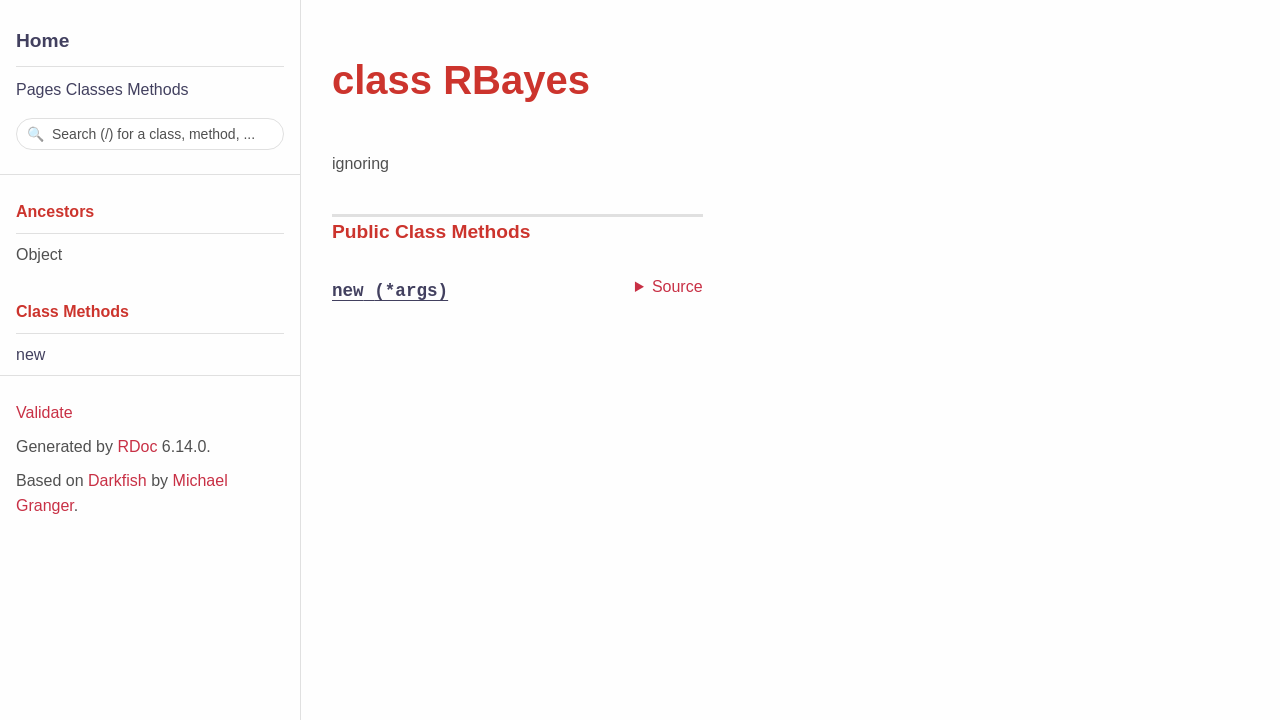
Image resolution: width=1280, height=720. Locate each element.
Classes (94, 89)
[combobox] (150, 134)
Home (42, 40)
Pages (38, 89)
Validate (44, 412)
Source (677, 286)
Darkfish (117, 480)
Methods (157, 89)
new (30, 354)
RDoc (137, 446)
